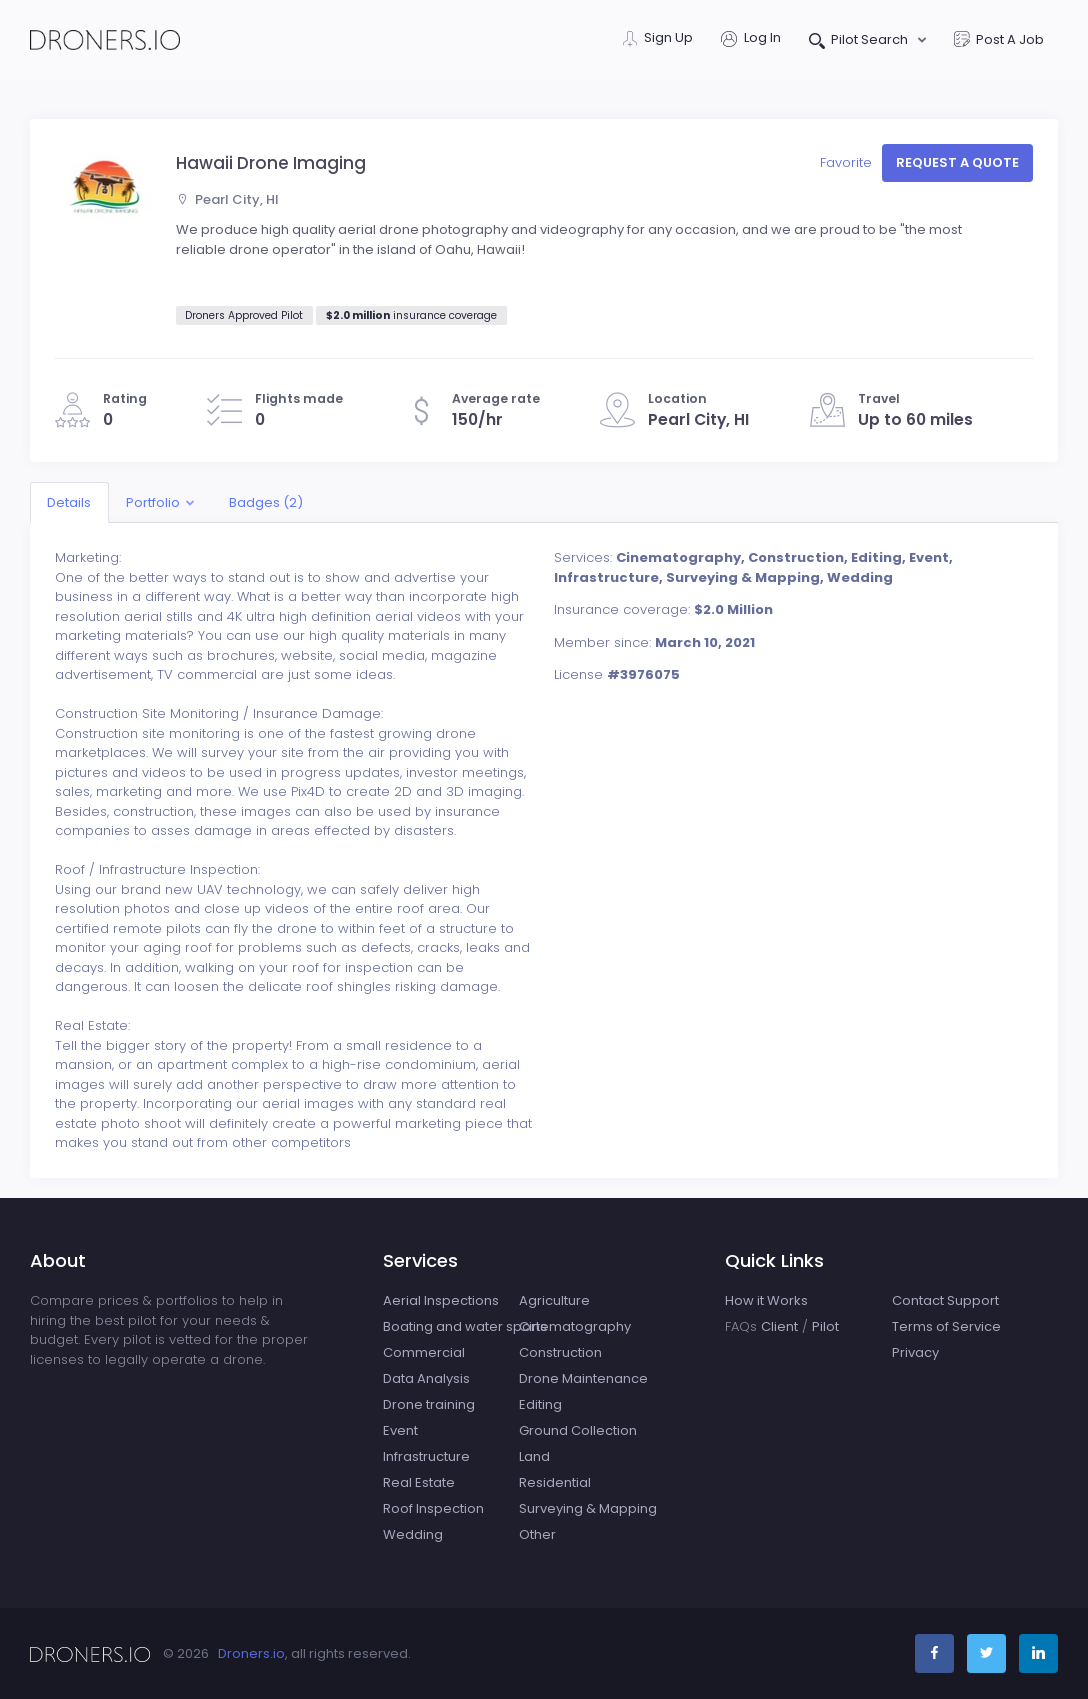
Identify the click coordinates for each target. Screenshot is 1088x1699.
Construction (560, 1352)
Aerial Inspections (441, 1300)
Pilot (825, 1326)
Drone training (429, 1404)
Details (69, 502)
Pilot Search (860, 41)
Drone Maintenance (583, 1378)
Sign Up (658, 39)
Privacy (915, 1352)
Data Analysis (426, 1378)
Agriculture (554, 1300)
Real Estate (419, 1482)
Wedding (413, 1534)
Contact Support (945, 1300)
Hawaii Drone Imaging (271, 163)
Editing (540, 1404)
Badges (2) (266, 502)
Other (537, 1534)
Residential (555, 1482)
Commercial (424, 1352)
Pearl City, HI (228, 199)
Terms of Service (946, 1326)
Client (779, 1326)
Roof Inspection (433, 1508)
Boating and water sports (465, 1326)
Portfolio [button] (153, 502)
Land (534, 1456)
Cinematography (575, 1326)
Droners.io (251, 1653)
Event (400, 1430)
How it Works (766, 1300)
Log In (751, 39)
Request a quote (957, 162)
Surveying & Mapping (588, 1508)
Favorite (848, 162)
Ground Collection (578, 1430)
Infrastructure (426, 1456)
